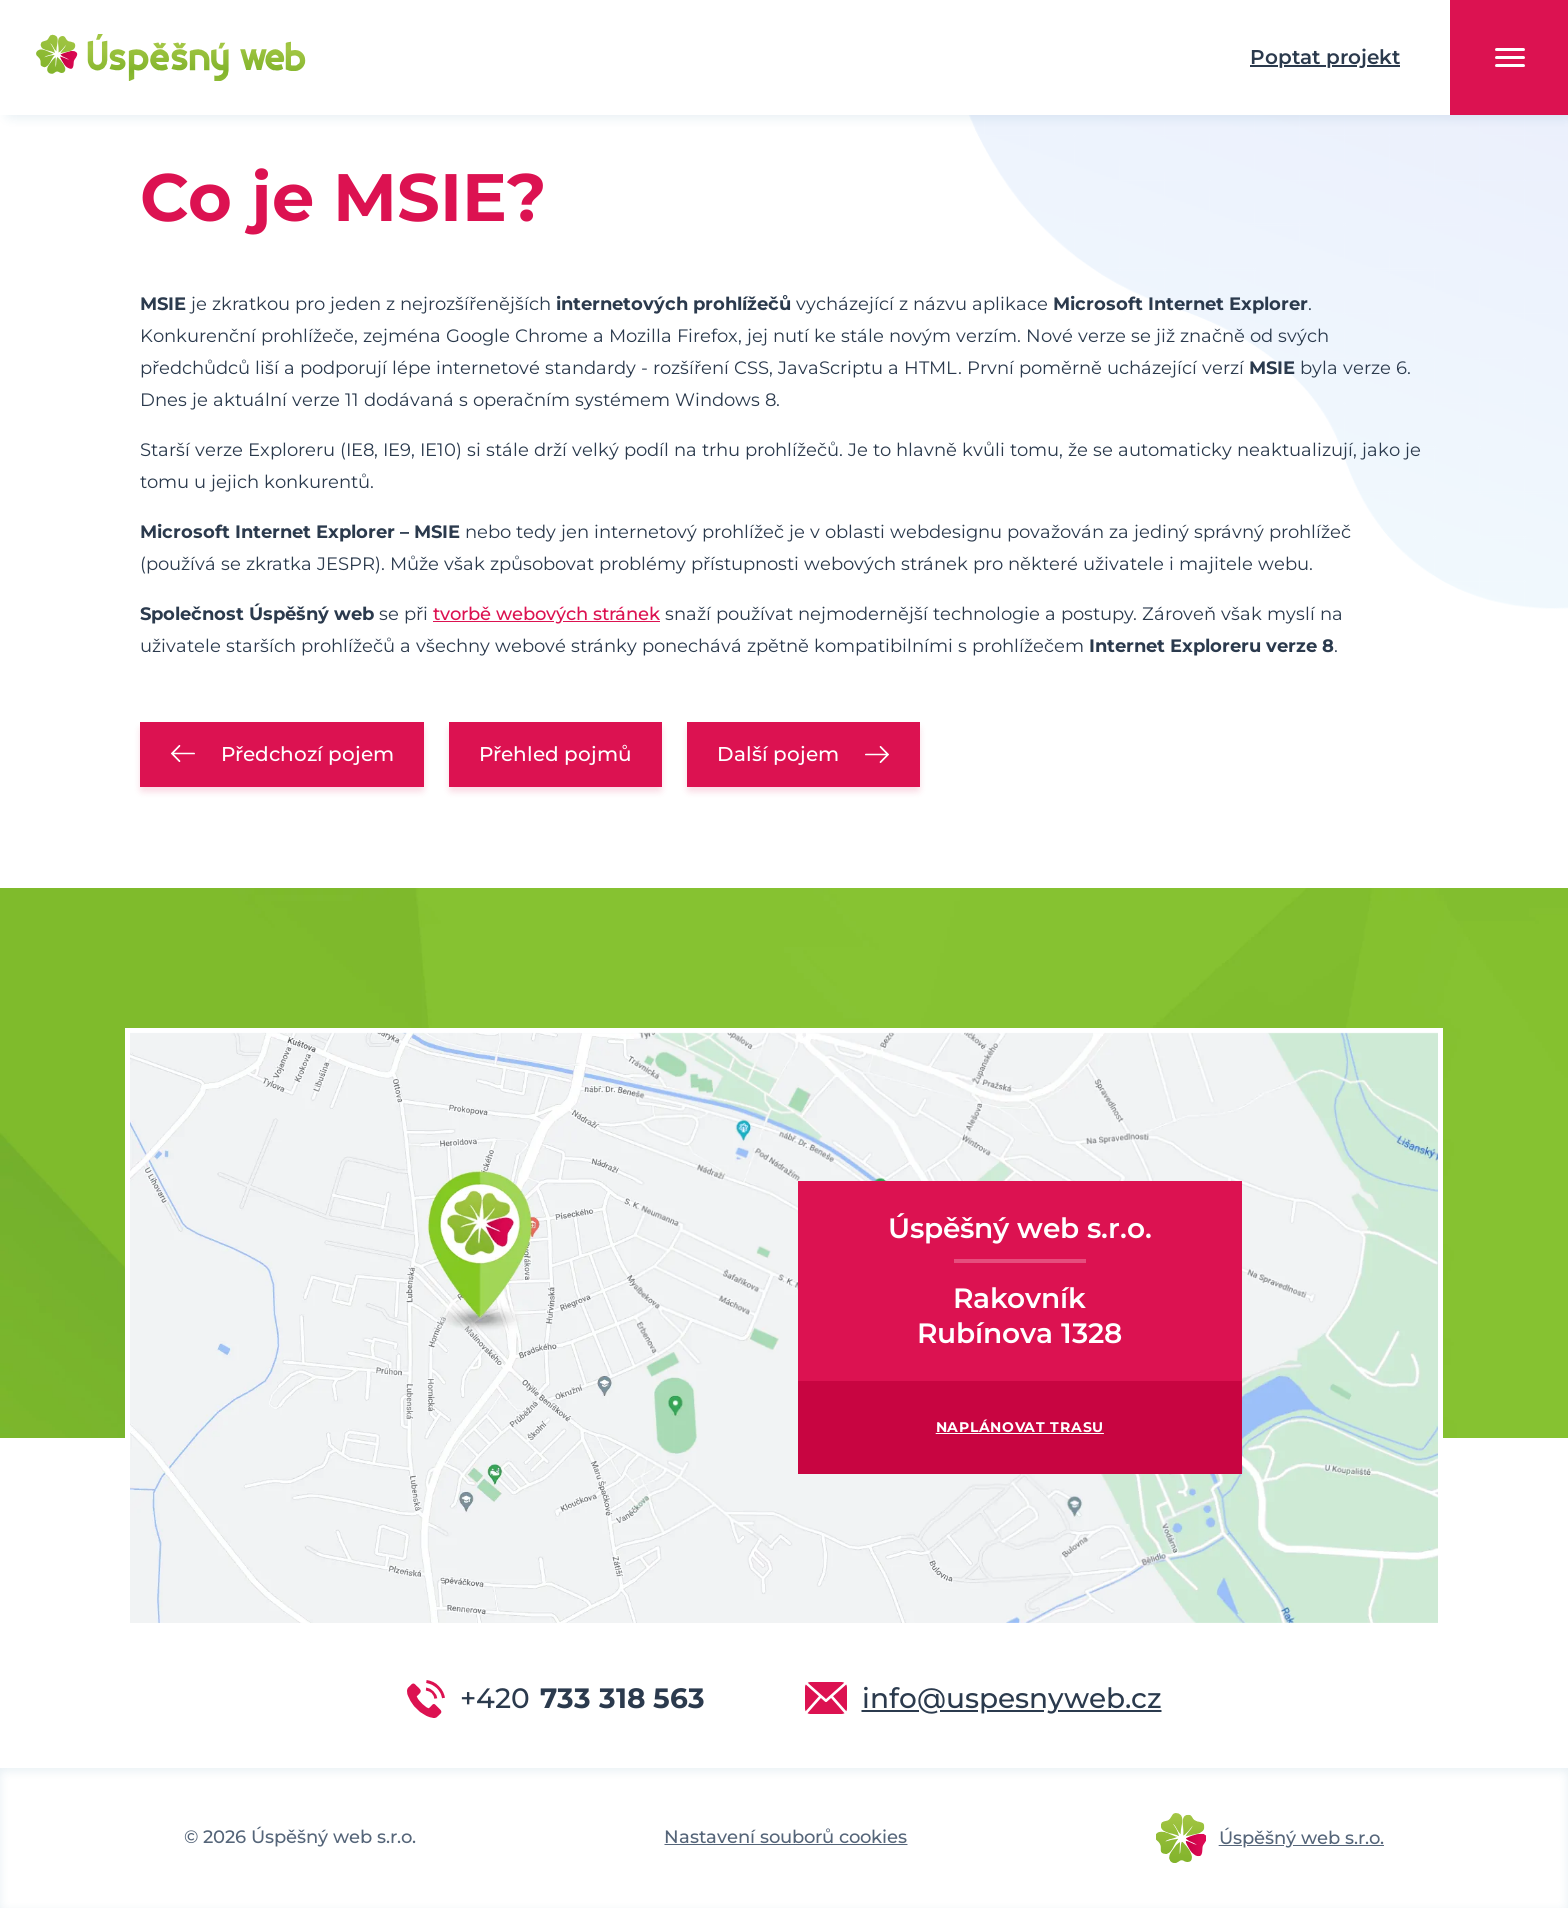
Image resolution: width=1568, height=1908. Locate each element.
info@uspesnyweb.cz (1012, 1698)
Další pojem (778, 754)
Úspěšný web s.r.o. (1301, 1838)
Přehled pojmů (555, 754)
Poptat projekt (1325, 57)
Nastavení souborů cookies (785, 1837)
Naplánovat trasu (1020, 1427)
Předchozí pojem (307, 754)
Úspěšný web (140, 58)
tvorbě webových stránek (546, 614)
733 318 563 (582, 1698)
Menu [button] (1510, 57)
